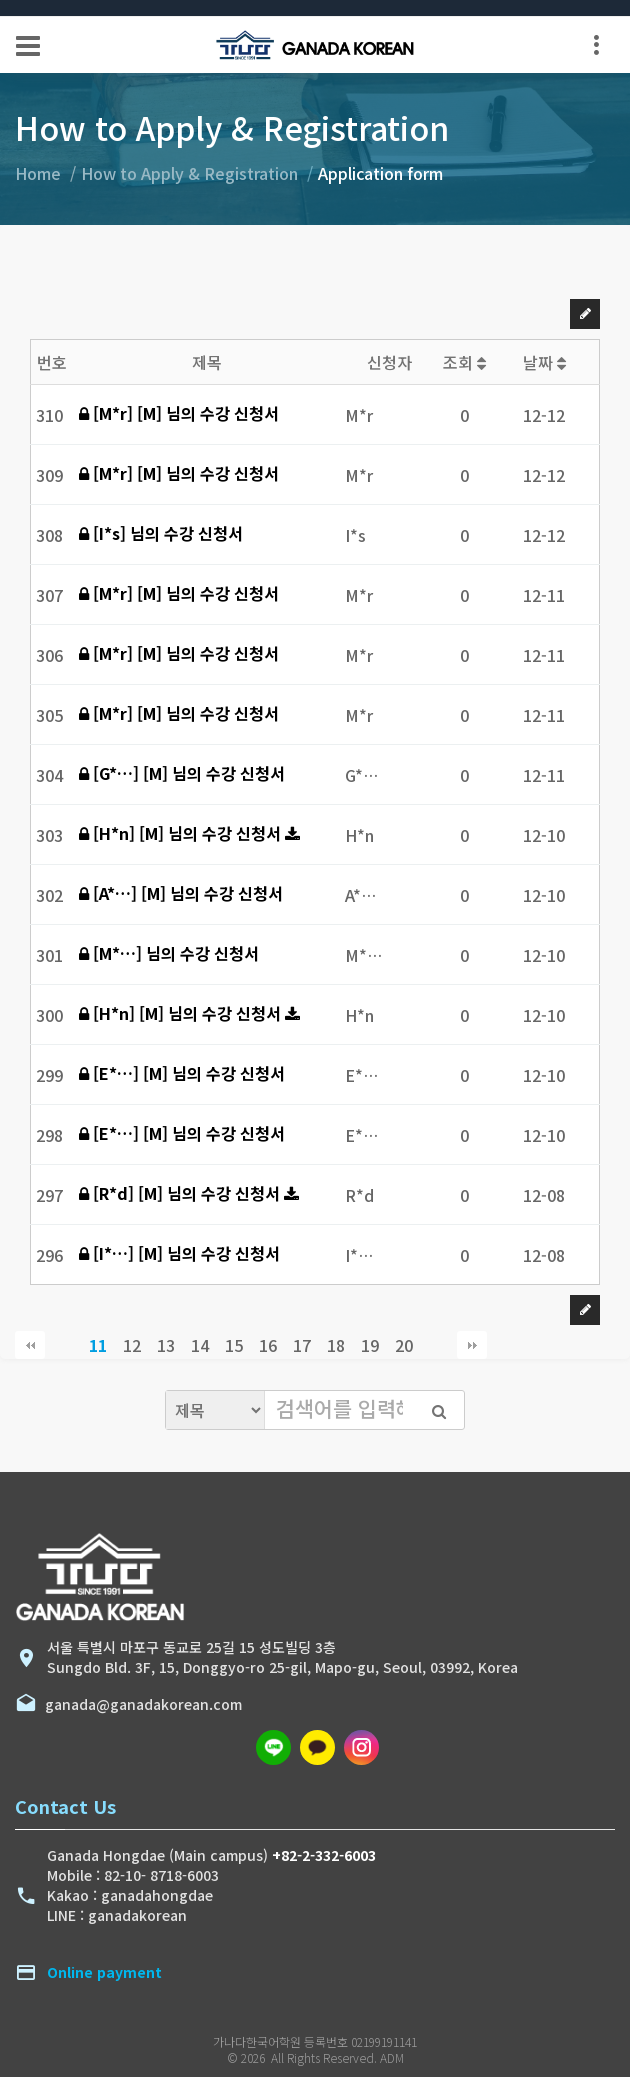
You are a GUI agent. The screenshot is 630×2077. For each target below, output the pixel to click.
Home (38, 173)
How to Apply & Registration (189, 173)
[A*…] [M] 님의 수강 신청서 (181, 893)
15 (234, 1345)
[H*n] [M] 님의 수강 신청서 (182, 833)
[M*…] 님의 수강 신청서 (169, 953)
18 (336, 1345)
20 (404, 1345)
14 (200, 1345)
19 (370, 1345)
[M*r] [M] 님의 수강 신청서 (179, 413)
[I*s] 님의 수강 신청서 (161, 533)
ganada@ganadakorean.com (139, 1704)
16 (268, 1345)
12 (132, 1345)
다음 (438, 1345)
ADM (392, 2057)
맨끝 (472, 1345)
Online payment (104, 1972)
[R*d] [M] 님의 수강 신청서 (181, 1193)
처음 (30, 1345)
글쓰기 (585, 314)
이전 (64, 1345)
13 (166, 1345)
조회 (464, 362)
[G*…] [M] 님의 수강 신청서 (182, 773)
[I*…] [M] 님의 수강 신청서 (179, 1253)
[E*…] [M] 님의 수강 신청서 (182, 1073)
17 (302, 1345)
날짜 (544, 362)
